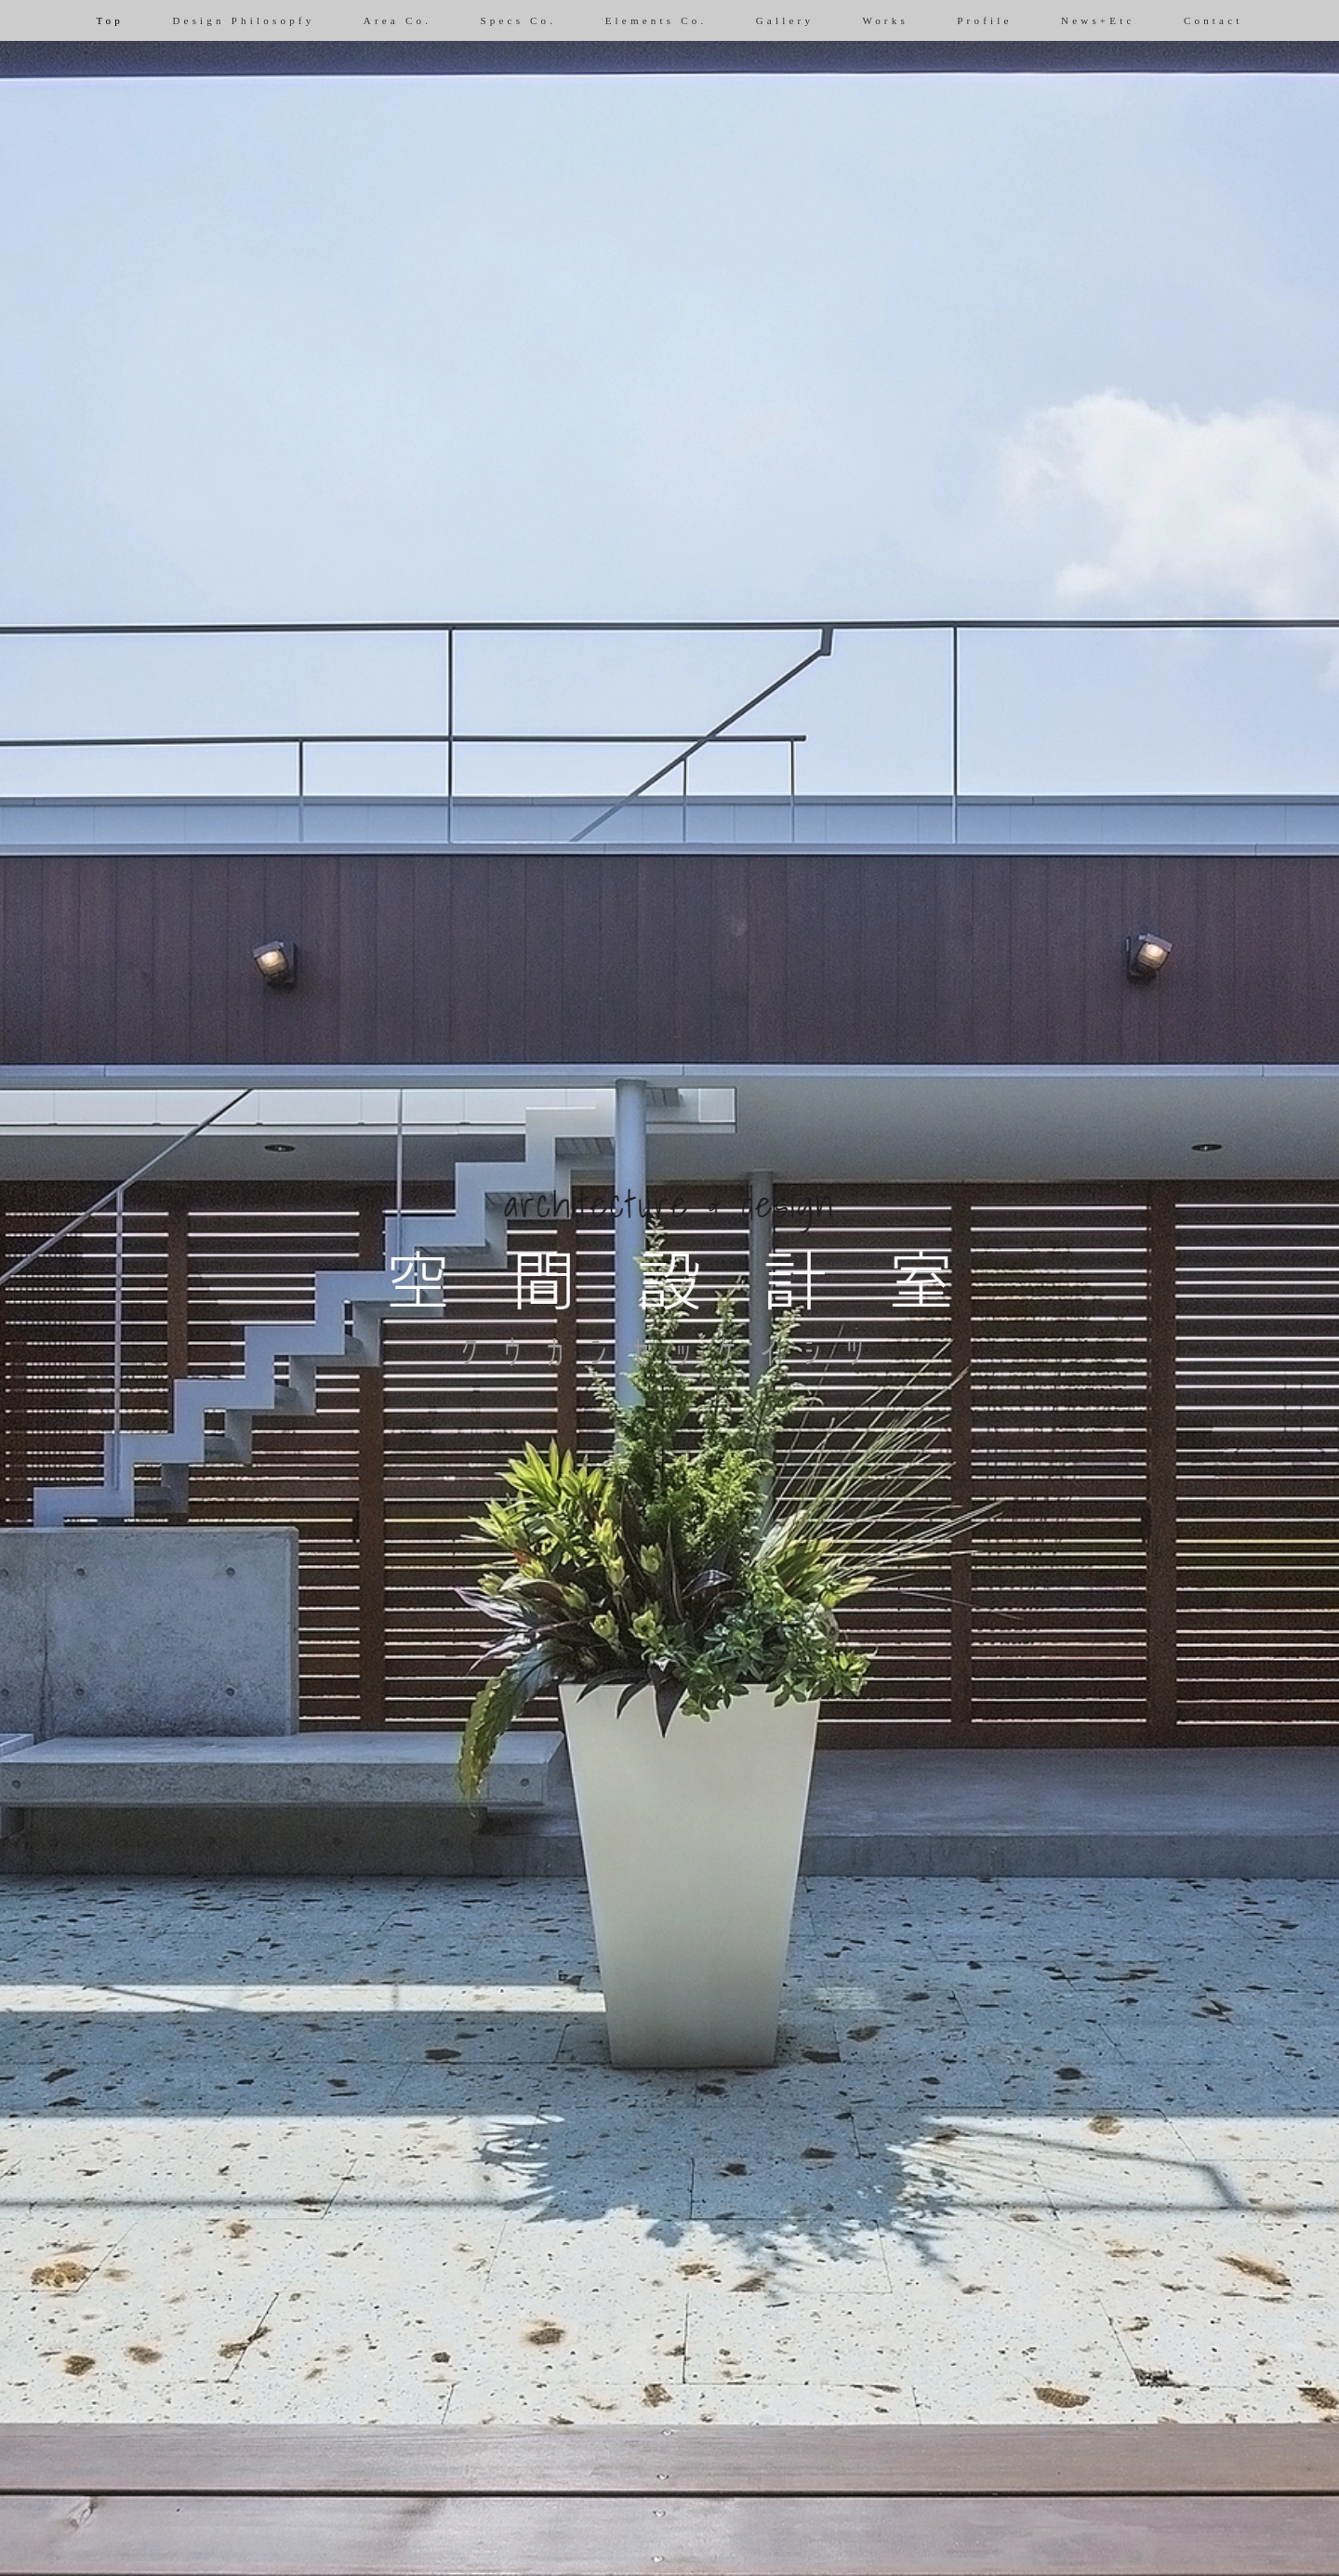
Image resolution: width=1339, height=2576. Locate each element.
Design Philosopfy (243, 20)
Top (110, 20)
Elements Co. (656, 20)
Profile (984, 20)
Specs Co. (518, 20)
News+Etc (1098, 20)
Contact (1213, 20)
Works (885, 20)
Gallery (785, 20)
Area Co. (397, 20)
